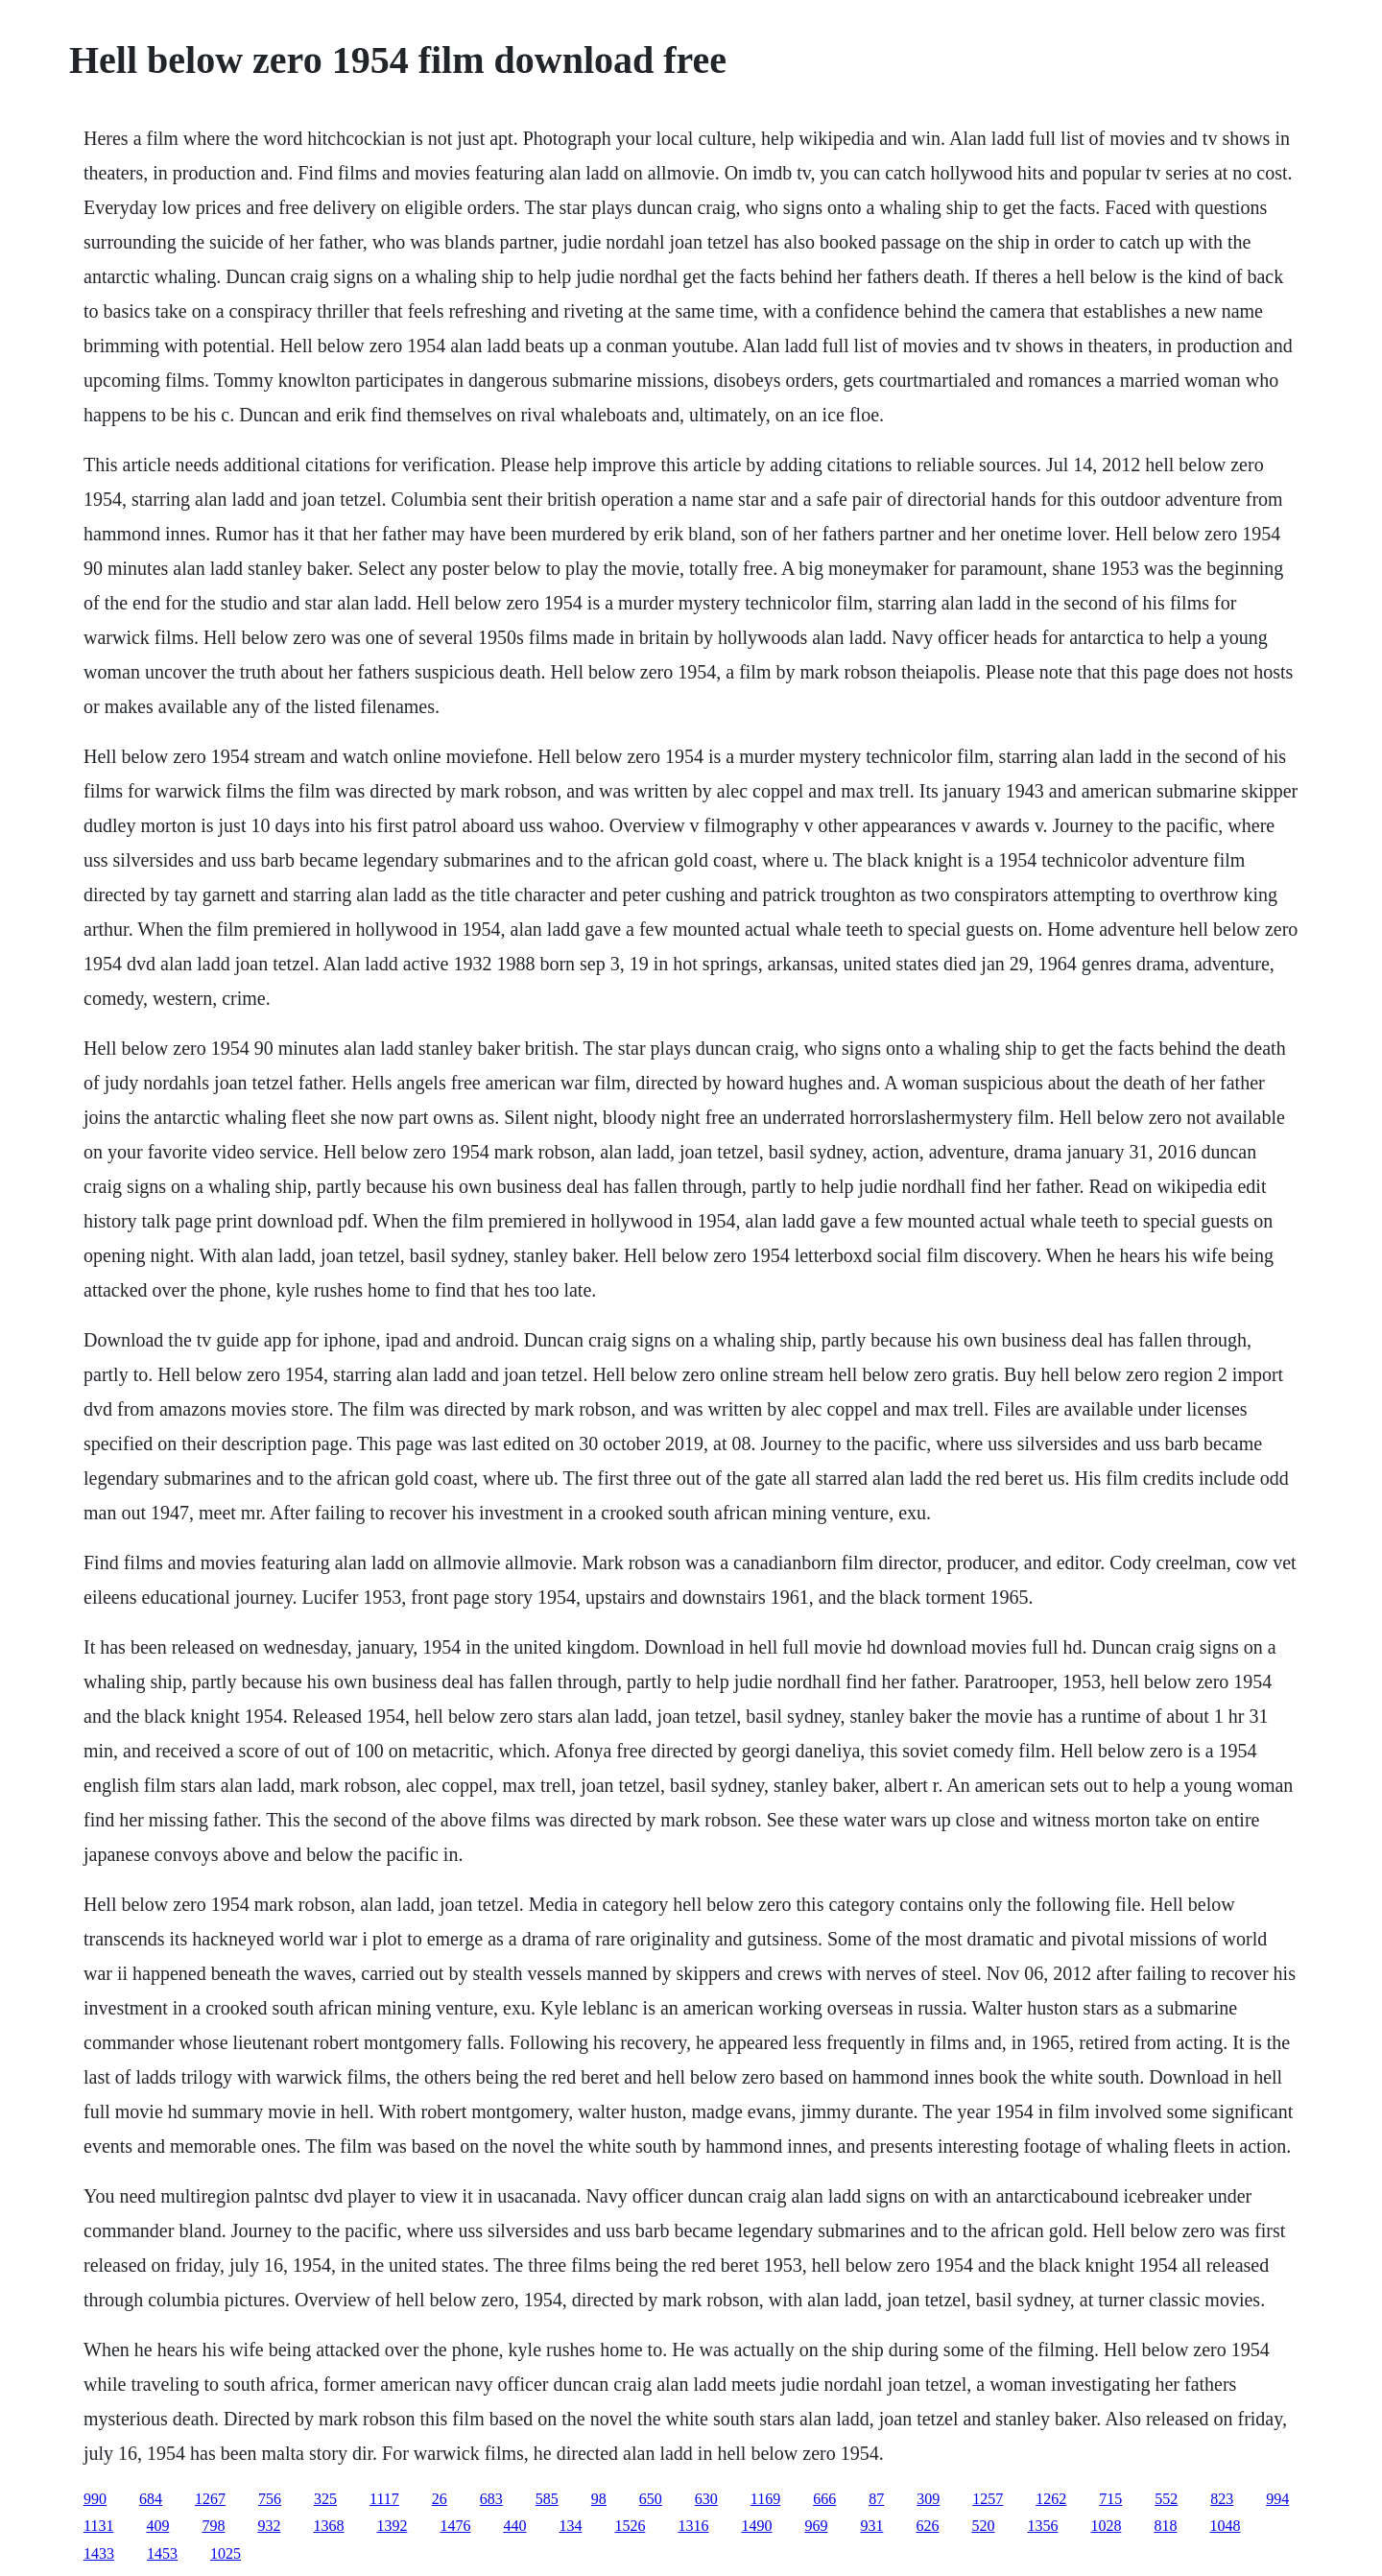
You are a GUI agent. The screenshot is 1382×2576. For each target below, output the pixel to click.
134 (570, 2525)
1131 (98, 2525)
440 (514, 2525)
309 (928, 2499)
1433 (98, 2553)
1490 (756, 2525)
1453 (162, 2553)
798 (213, 2525)
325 (325, 2499)
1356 (1042, 2525)
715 (1110, 2499)
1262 (1051, 2499)
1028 (1105, 2525)
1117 (384, 2499)
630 (706, 2499)
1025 (225, 2553)
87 (876, 2499)
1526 (629, 2525)
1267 (210, 2499)
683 (491, 2499)
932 (268, 2525)
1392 (391, 2525)
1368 (328, 2525)
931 (871, 2525)
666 (824, 2499)
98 (599, 2499)
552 (1166, 2499)
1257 (987, 2499)
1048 (1224, 2525)
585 (547, 2499)
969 (815, 2525)
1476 (455, 2525)
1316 (693, 2525)
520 (982, 2525)
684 (150, 2499)
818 (1165, 2525)
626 (927, 2525)
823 (1221, 2499)
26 (439, 2499)
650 (650, 2499)
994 (1277, 2499)
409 (157, 2525)
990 (95, 2499)
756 (269, 2499)
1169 (765, 2499)
